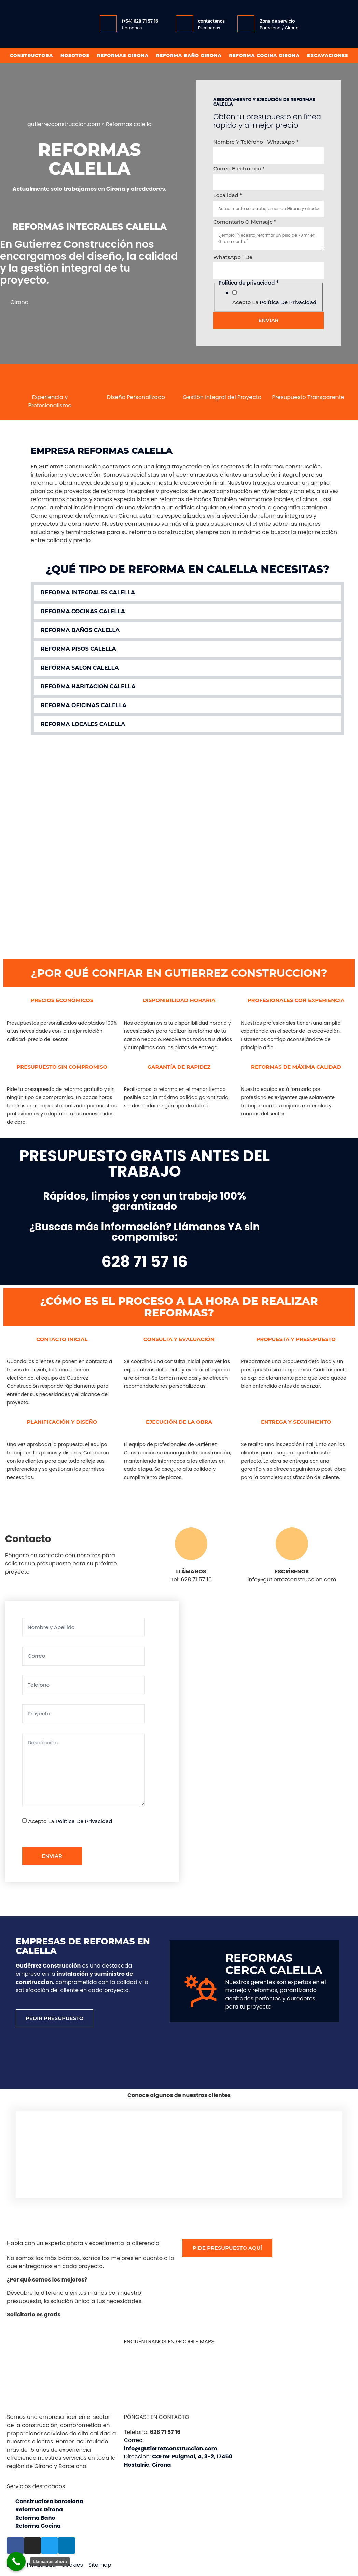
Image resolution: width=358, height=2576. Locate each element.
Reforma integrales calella (88, 592)
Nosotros (75, 55)
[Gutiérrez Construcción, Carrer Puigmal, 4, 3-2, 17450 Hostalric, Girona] (179, 2378)
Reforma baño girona (189, 55)
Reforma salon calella (80, 667)
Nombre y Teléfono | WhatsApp (255, 142)
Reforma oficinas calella (83, 705)
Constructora (31, 55)
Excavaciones (327, 55)
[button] (187, 593)
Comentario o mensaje (244, 222)
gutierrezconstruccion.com (63, 124)
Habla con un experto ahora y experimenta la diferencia (83, 2243)
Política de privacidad (288, 302)
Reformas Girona (123, 55)
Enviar (268, 320)
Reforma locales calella (83, 724)
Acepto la (274, 302)
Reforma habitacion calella (88, 686)
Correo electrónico (239, 168)
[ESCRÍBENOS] (292, 1543)
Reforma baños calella (80, 630)
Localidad (227, 195)
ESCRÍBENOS (292, 1571)
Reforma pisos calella (78, 649)
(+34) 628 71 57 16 (140, 21)
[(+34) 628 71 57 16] (108, 23)
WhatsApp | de (232, 257)
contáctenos (211, 21)
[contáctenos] (184, 23)
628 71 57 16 (144, 1262)
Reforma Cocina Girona (264, 55)
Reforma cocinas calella (83, 611)
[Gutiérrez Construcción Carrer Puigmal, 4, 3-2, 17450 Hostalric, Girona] (249, 1740)
